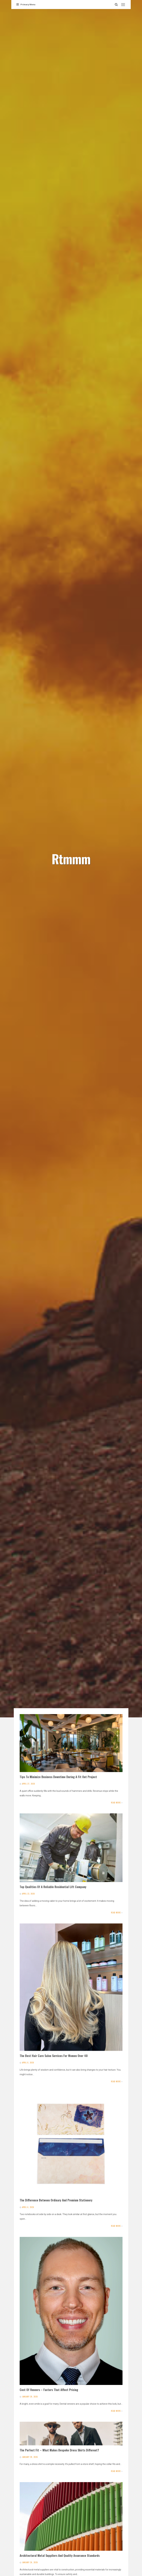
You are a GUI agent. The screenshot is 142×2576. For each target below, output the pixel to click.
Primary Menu (25, 4)
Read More (116, 1802)
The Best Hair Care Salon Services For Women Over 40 (54, 2055)
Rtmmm (71, 858)
